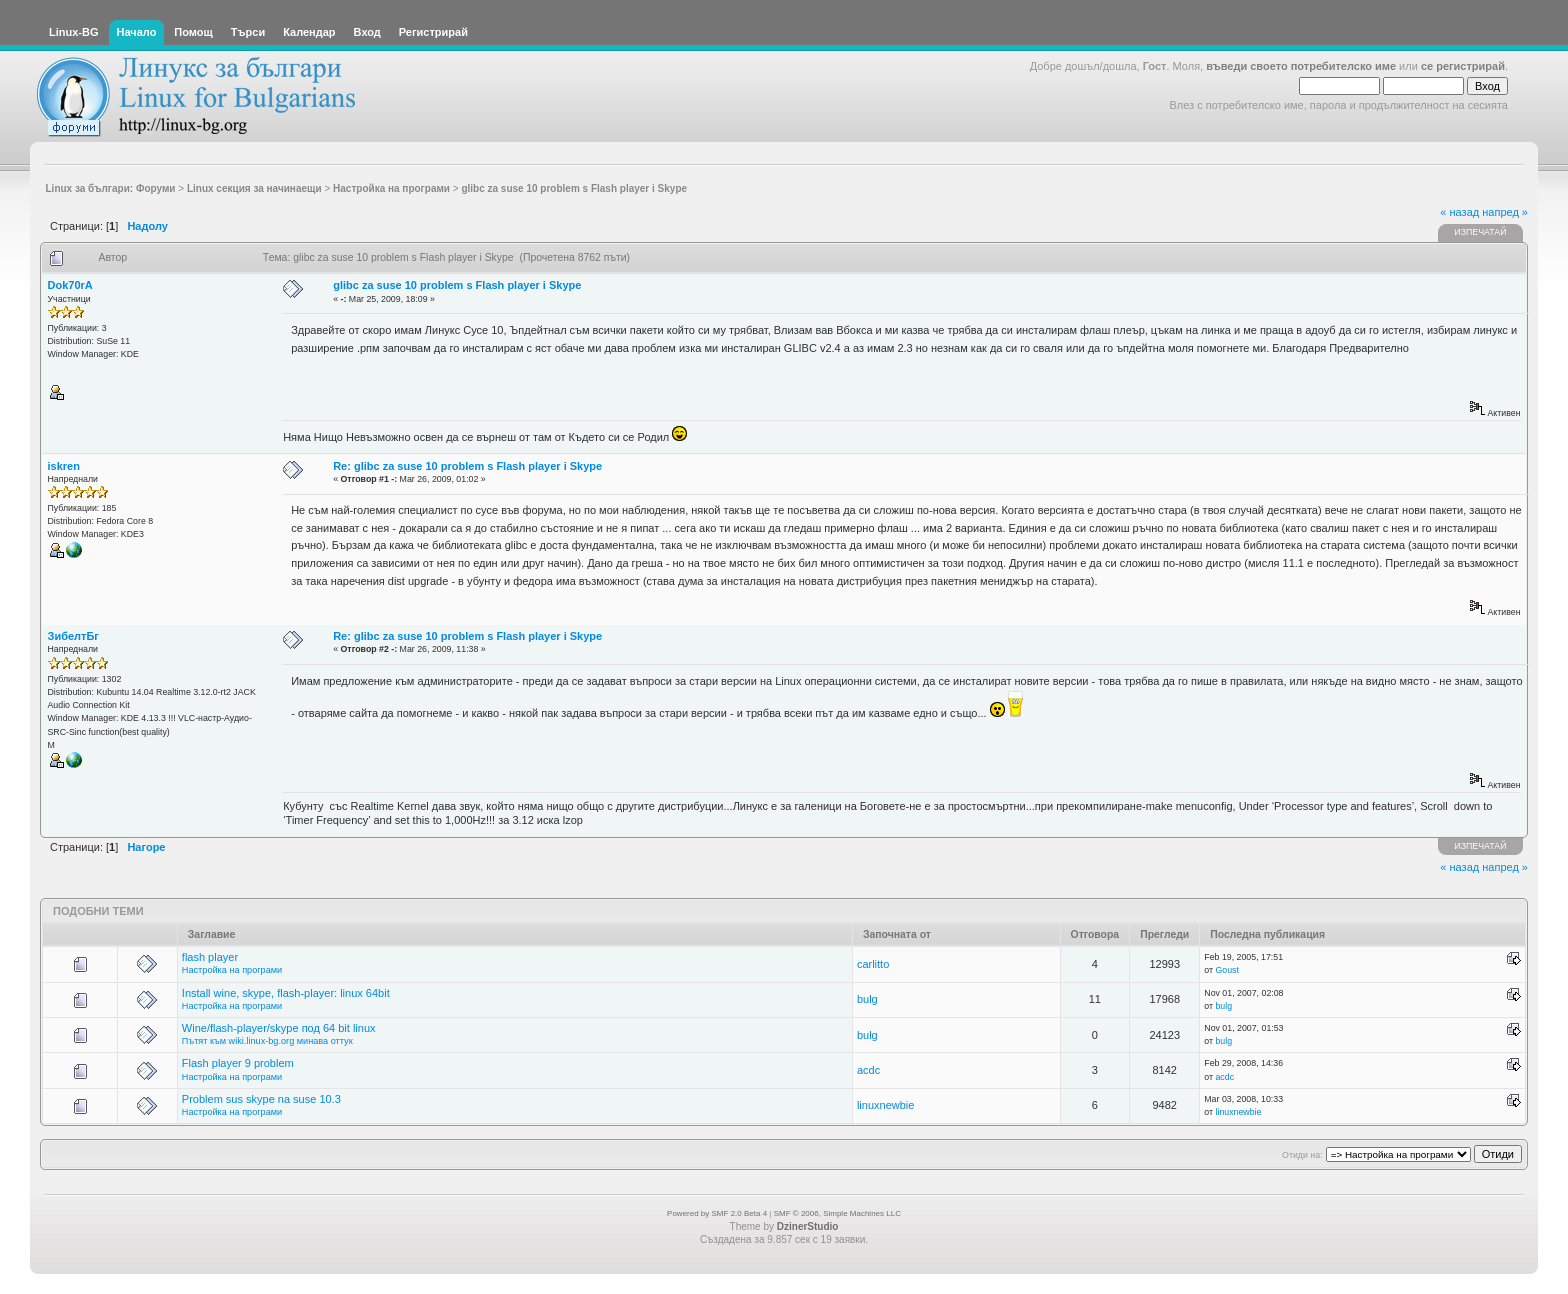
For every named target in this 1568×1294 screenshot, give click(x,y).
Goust (1226, 970)
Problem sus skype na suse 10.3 (261, 1099)
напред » (1505, 212)
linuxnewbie (885, 1105)
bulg (867, 999)
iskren (64, 466)
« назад (1459, 212)
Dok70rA (70, 285)
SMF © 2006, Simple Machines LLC (837, 1213)
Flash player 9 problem (238, 1063)
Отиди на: (1302, 1155)
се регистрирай (1463, 66)
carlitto (873, 964)
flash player (210, 957)
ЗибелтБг (73, 636)
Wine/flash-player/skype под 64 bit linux (279, 1028)
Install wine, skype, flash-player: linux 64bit (286, 993)
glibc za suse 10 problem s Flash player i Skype (457, 285)
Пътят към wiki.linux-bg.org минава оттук (267, 1041)
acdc (868, 1070)
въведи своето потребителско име (1301, 66)
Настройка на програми (232, 970)
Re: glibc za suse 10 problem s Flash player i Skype (467, 466)
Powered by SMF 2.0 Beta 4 (717, 1213)
